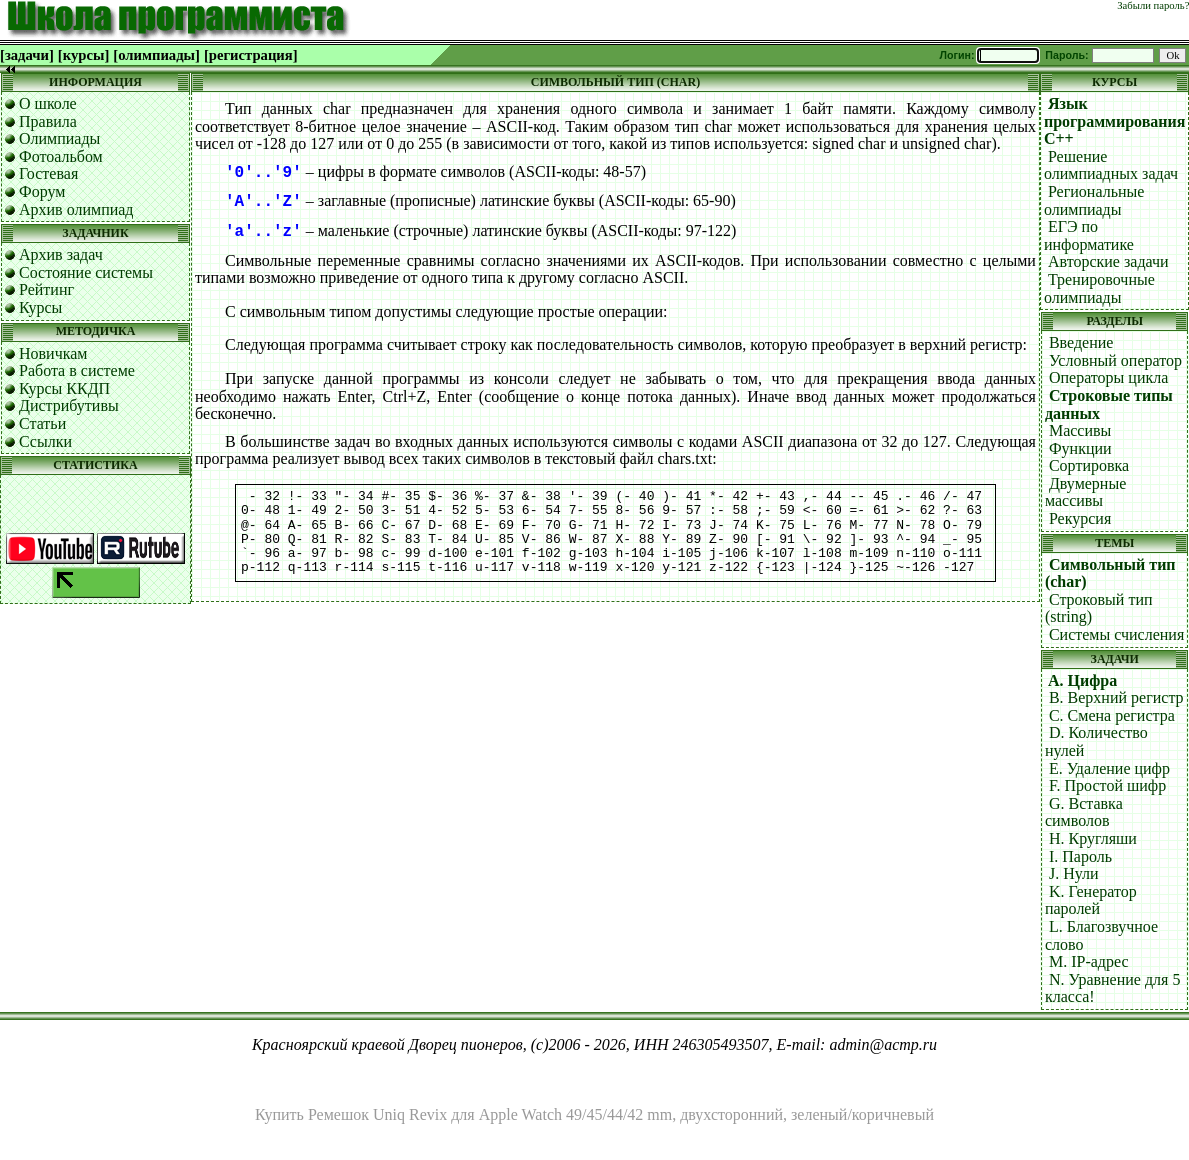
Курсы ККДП (64, 388)
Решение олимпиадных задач (1111, 165)
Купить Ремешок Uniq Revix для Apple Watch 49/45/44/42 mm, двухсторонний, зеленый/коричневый (594, 1114)
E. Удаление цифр (1109, 768)
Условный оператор (1115, 360)
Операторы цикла (1108, 377)
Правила (48, 121)
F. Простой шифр (1107, 785)
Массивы (1080, 430)
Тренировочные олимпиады (1099, 288)
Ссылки (45, 441)
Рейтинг (46, 289)
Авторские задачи (1108, 261)
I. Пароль (1080, 856)
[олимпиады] (156, 55)
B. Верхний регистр (1116, 697)
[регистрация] (251, 55)
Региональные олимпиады (1094, 200)
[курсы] (83, 55)
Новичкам (53, 353)
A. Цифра (1082, 680)
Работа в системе (77, 370)
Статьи (42, 423)
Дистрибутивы (69, 405)
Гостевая (48, 173)
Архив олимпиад (76, 209)
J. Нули (1074, 873)
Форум (42, 191)
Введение (1081, 342)
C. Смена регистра (1112, 715)
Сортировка (1089, 465)
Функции (1080, 448)
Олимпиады (59, 138)
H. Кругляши (1093, 838)
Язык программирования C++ (1115, 121)
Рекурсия (1080, 518)
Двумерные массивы (1085, 492)
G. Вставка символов (1084, 812)
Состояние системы (86, 272)
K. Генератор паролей (1091, 900)
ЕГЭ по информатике (1089, 235)
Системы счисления (1116, 634)
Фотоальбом (61, 156)
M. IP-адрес (1089, 961)
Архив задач (61, 254)
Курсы (40, 307)
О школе (48, 103)
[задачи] (27, 55)
